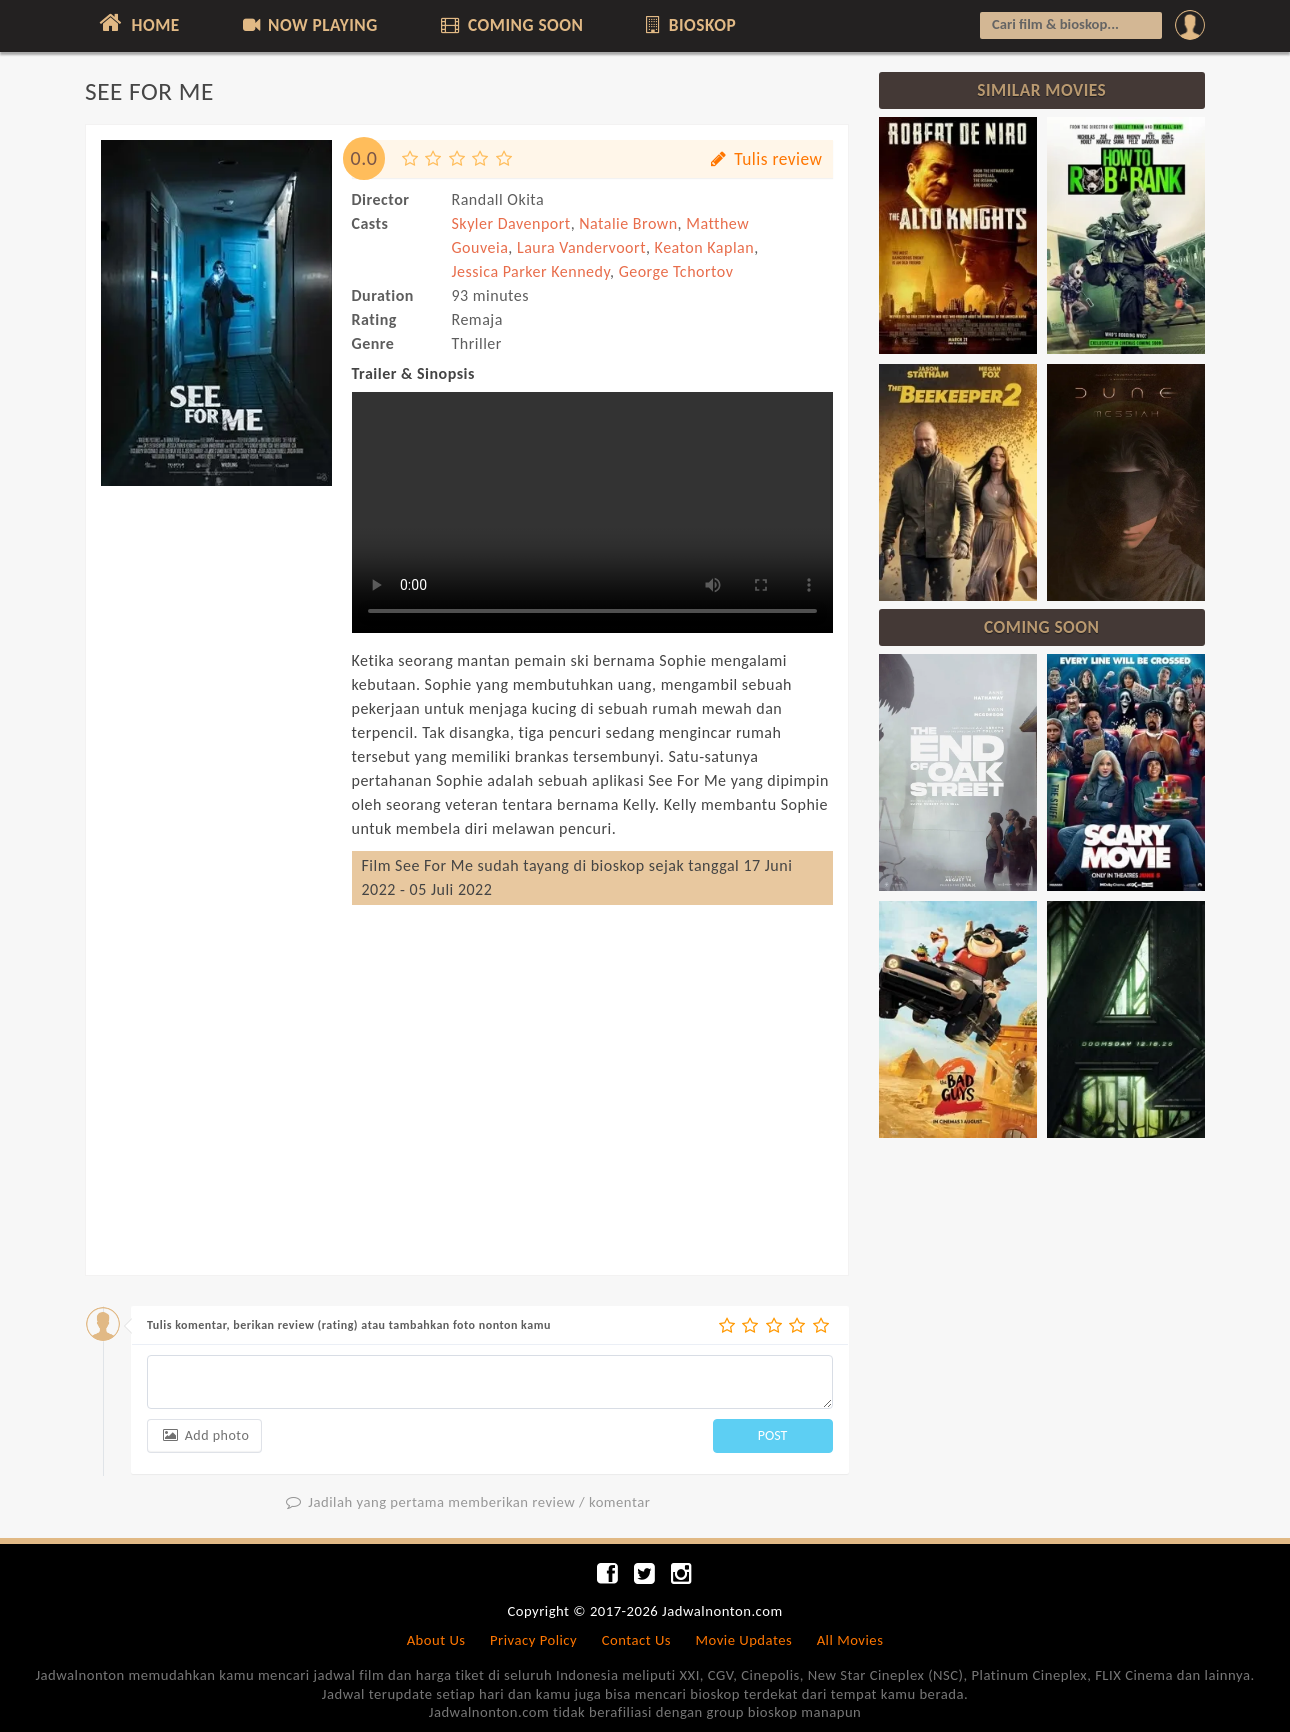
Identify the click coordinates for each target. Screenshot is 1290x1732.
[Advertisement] (216, 798)
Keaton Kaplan (705, 247)
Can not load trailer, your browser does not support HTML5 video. (592, 512)
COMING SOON (510, 25)
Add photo (204, 1435)
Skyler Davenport (511, 223)
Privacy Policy (533, 1640)
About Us (436, 1640)
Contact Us (636, 1640)
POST (773, 1435)
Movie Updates (743, 1640)
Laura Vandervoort (581, 247)
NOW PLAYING (308, 25)
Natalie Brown (628, 223)
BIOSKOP (689, 25)
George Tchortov (676, 271)
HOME (137, 23)
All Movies (850, 1640)
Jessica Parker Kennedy (531, 271)
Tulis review (764, 159)
